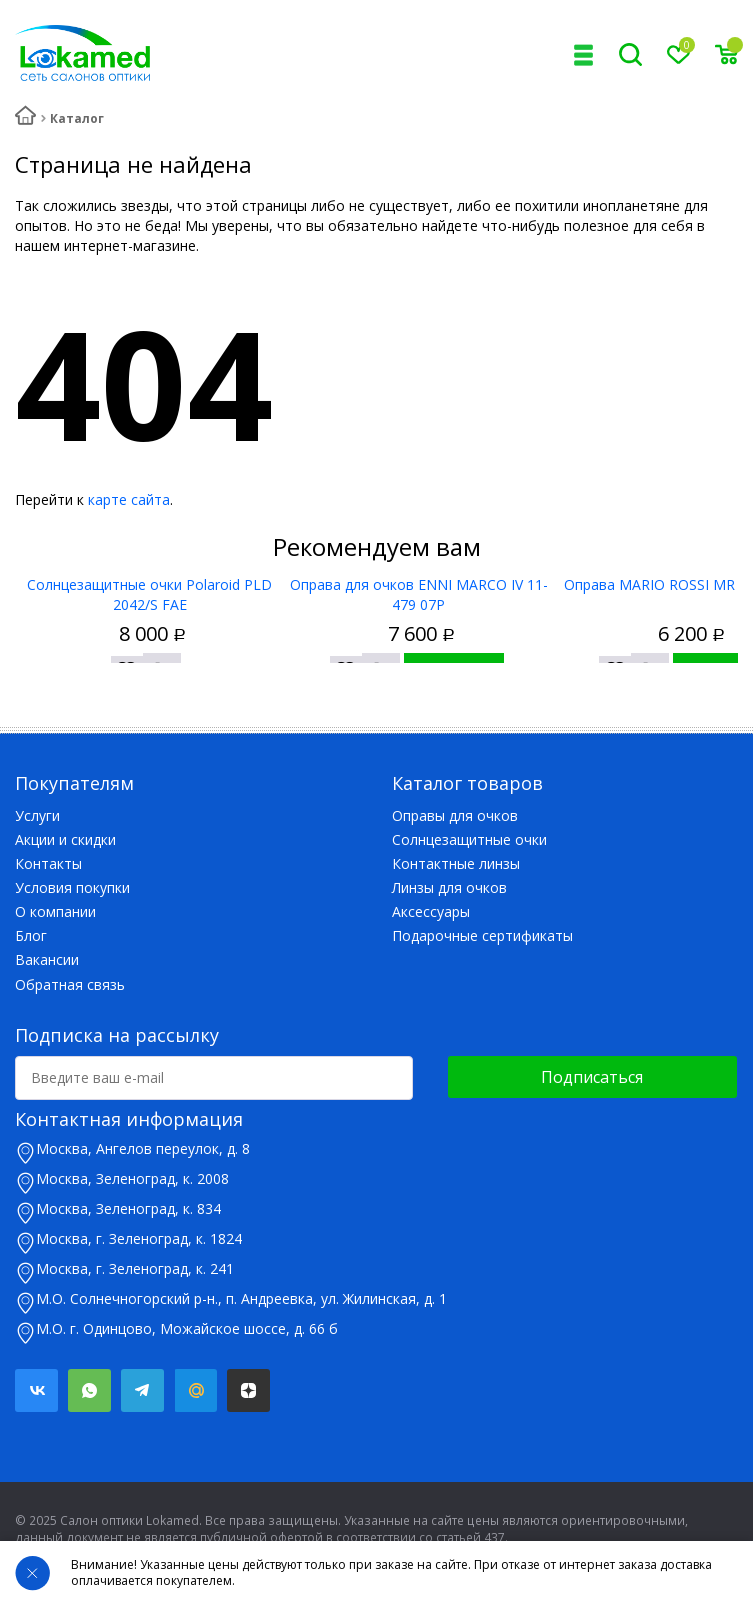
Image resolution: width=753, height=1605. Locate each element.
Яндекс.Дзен (248, 1390)
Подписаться (592, 1077)
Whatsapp (89, 1390)
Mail (195, 1390)
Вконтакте (36, 1390)
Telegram (142, 1390)
